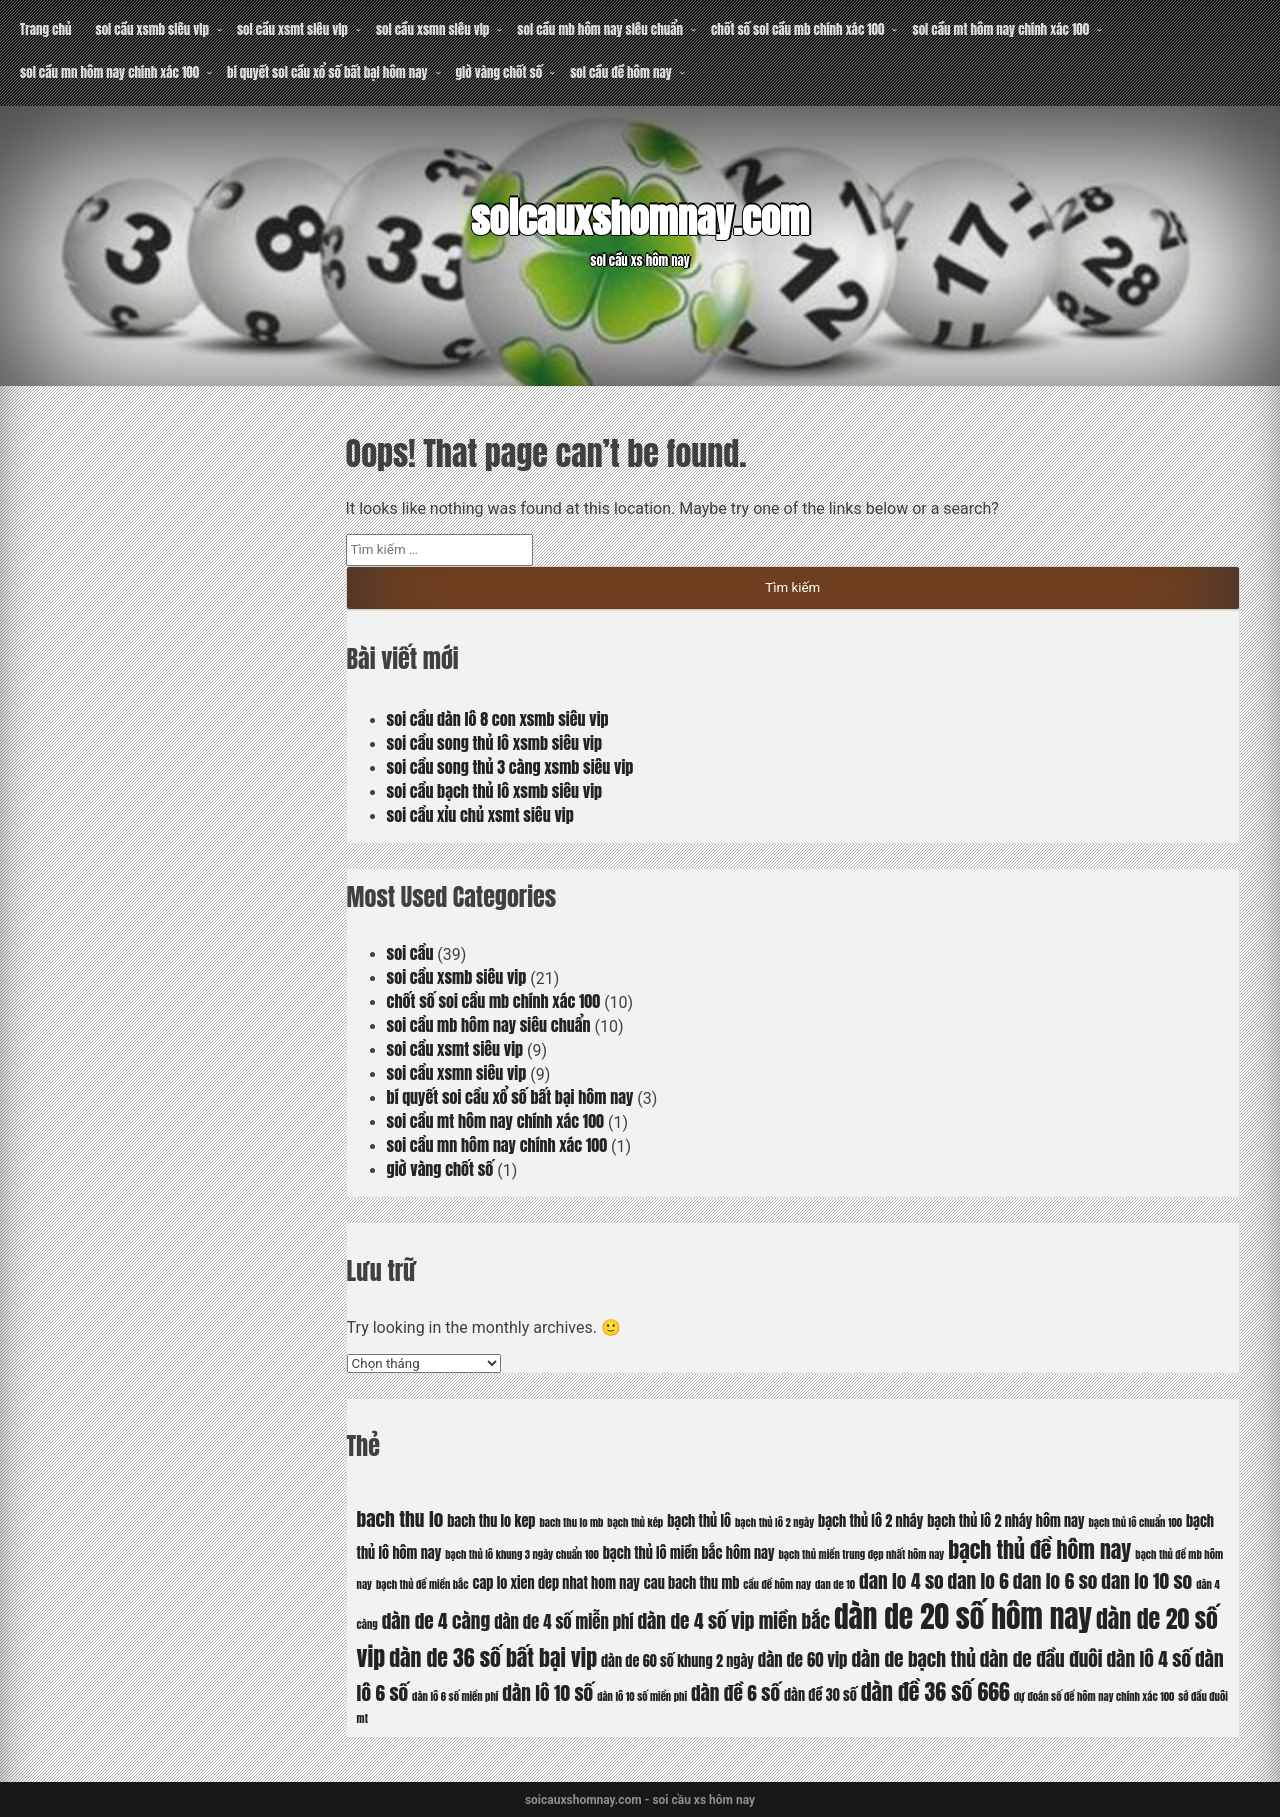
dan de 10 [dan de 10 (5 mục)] (835, 1584)
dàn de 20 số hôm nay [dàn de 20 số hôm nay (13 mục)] (963, 1617)
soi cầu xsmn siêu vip (432, 29)
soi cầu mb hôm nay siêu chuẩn (600, 29)
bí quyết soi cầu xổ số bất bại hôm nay (327, 72)
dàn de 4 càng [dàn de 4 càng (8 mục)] (436, 1620)
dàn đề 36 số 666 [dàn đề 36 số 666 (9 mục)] (935, 1691)
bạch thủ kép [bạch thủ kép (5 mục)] (635, 1522)
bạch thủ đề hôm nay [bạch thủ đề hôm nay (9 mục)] (1039, 1549)
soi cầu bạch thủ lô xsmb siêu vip (495, 791)
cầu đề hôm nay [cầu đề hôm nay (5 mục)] (777, 1584)
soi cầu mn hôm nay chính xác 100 (109, 72)
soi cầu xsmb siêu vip (151, 29)
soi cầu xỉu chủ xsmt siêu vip (480, 815)
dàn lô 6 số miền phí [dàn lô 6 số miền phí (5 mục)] (455, 1696)
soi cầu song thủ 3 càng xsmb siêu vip (510, 767)
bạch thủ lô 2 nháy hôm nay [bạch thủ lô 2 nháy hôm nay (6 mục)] (1005, 1521)
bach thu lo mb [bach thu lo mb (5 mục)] (571, 1522)
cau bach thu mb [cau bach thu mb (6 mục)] (691, 1583)
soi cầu (410, 953)
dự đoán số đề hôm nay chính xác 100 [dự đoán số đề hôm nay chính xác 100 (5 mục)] (1094, 1696)
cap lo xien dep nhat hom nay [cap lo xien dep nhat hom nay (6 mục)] (555, 1583)
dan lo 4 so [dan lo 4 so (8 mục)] (901, 1580)
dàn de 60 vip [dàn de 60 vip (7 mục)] (803, 1660)
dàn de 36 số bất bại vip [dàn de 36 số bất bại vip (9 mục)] (493, 1657)
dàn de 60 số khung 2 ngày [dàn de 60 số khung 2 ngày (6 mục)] (677, 1661)
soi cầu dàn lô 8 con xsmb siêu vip (498, 719)
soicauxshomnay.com (640, 219)
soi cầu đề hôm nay (621, 72)
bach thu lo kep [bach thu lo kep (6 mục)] (491, 1521)
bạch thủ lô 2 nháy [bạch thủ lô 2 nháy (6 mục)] (870, 1521)
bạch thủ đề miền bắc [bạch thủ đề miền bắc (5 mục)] (422, 1584)
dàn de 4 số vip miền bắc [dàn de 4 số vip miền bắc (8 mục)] (733, 1620)
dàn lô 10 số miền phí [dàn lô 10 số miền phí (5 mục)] (642, 1696)
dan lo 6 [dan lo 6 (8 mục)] (978, 1580)
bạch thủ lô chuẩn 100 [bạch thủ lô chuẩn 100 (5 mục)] (1134, 1522)
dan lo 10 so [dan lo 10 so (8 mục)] (1146, 1580)
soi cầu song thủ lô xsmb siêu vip (494, 743)
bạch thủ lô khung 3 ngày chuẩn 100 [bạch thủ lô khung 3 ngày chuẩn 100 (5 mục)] (522, 1554)
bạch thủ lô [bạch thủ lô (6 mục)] (699, 1521)
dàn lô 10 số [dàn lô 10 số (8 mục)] (547, 1692)
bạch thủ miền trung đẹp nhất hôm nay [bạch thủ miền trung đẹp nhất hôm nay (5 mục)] (861, 1554)
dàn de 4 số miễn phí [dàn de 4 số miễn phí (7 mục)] (563, 1622)
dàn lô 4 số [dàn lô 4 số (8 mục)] (1149, 1658)
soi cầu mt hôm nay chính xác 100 (1000, 29)
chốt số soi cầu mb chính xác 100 (798, 29)
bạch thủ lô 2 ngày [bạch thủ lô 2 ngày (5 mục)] (774, 1522)
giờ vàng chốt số (499, 72)
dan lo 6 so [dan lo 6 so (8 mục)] (1055, 1580)
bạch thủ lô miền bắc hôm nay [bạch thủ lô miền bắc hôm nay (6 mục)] (689, 1553)
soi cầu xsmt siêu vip (292, 29)
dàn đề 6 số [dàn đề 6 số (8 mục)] (735, 1692)
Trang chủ (45, 29)
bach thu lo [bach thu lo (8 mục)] (400, 1518)
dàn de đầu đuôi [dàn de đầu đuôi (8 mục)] (1041, 1658)
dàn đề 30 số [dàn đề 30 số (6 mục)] (820, 1695)
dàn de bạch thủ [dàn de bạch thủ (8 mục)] (913, 1658)
